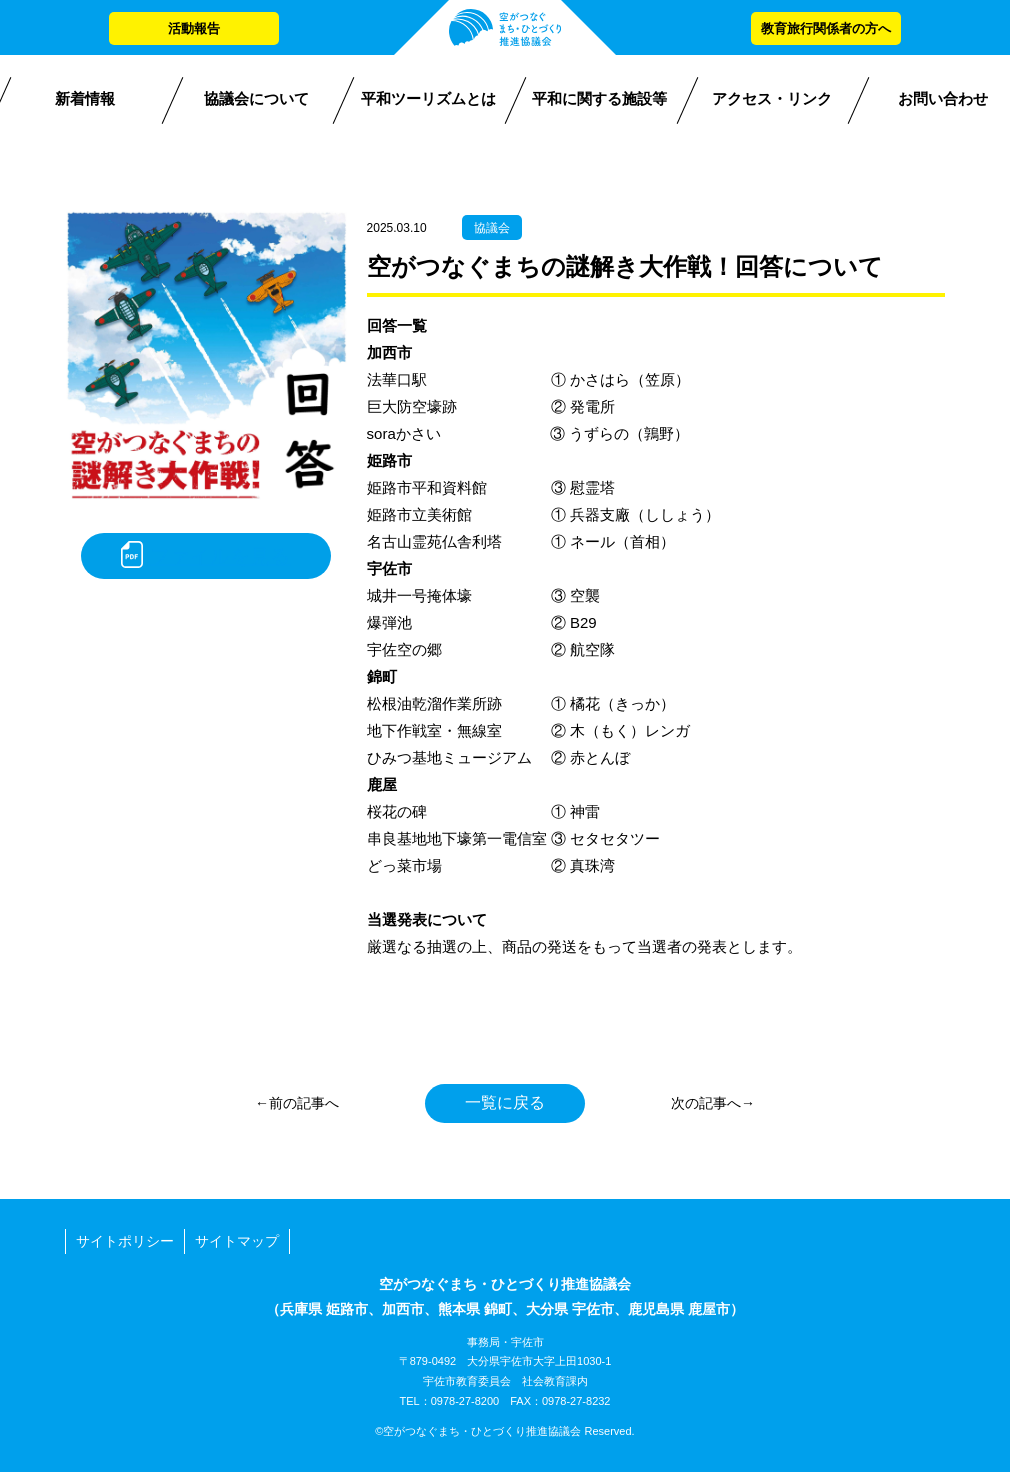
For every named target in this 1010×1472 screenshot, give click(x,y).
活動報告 (194, 28)
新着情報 (85, 98)
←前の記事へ (297, 1103)
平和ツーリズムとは (428, 98)
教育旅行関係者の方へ (826, 28)
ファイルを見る (220, 556)
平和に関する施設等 (599, 98)
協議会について (256, 98)
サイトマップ (237, 1241)
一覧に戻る (505, 1102)
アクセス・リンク (772, 98)
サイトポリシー (125, 1241)
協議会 (492, 228)
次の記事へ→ (713, 1103)
